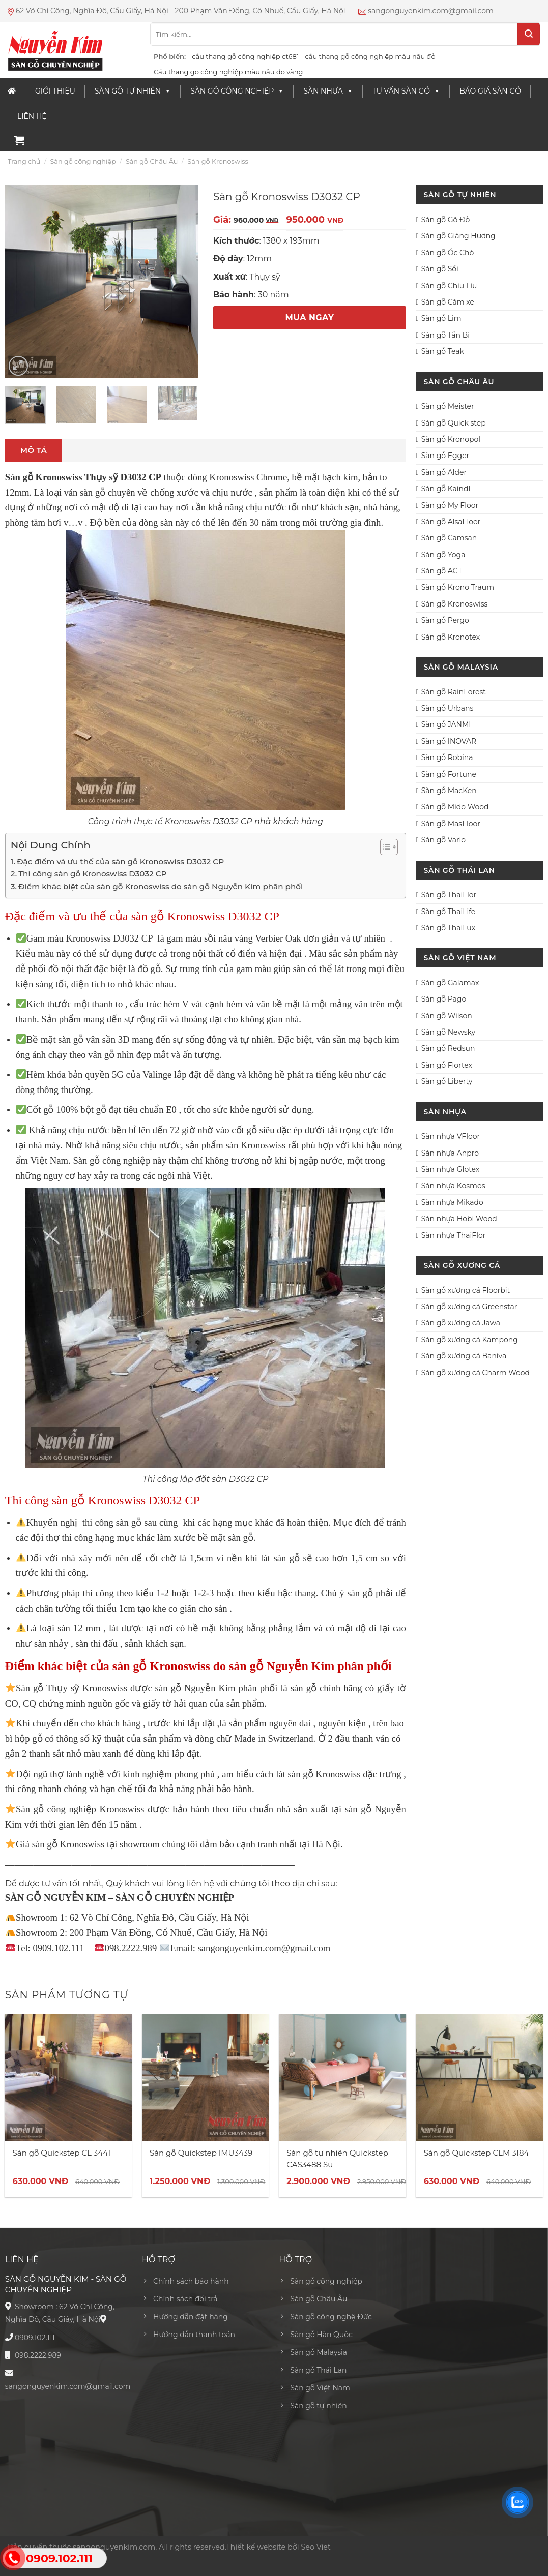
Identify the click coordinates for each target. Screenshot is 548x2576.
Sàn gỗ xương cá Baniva (464, 1355)
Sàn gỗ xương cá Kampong (469, 1339)
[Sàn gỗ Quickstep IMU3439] (205, 2077)
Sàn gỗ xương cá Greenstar (469, 1306)
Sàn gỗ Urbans (447, 708)
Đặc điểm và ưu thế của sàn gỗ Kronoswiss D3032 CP (120, 861)
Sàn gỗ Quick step (453, 423)
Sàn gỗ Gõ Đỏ (445, 219)
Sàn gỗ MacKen (449, 790)
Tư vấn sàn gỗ (406, 91)
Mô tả (33, 450)
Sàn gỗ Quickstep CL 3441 (62, 2153)
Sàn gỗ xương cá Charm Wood (475, 1372)
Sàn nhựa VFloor (450, 1136)
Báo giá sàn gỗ (490, 91)
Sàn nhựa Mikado (452, 1202)
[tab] (33, 450)
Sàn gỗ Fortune (448, 774)
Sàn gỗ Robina (447, 757)
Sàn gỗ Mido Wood (455, 806)
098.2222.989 (38, 2355)
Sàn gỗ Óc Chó (447, 252)
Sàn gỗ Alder (444, 472)
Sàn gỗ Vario (443, 839)
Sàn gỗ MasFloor (450, 823)
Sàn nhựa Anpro (450, 1153)
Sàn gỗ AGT (442, 570)
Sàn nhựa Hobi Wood (459, 1218)
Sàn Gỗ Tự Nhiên (133, 91)
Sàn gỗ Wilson (446, 1015)
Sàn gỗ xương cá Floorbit (465, 1290)
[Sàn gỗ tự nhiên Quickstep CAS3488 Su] (342, 2077)
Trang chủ (24, 161)
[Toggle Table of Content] (383, 847)
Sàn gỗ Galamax (450, 982)
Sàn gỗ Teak (442, 351)
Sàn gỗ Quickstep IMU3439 (201, 2153)
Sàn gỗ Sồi (439, 269)
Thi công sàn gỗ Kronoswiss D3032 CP (92, 873)
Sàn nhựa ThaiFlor (453, 1235)
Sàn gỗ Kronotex (450, 637)
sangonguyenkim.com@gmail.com (68, 2386)
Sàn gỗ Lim (441, 318)
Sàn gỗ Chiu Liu (449, 285)
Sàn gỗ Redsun (448, 1048)
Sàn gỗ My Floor (449, 505)
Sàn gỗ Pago (444, 999)
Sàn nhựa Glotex (450, 1169)
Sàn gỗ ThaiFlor (449, 894)
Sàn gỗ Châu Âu (152, 161)
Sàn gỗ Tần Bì (445, 335)
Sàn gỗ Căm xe (447, 302)
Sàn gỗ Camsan (449, 537)
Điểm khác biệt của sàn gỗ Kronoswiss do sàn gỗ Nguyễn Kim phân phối (160, 886)
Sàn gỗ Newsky (448, 1032)
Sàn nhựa (328, 91)
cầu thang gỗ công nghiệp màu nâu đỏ (370, 56)
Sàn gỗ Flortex (446, 1065)
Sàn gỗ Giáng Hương (458, 235)
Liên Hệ (32, 116)
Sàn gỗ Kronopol (450, 439)
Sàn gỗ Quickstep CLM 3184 (476, 2153)
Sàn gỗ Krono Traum (457, 587)
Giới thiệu (55, 91)
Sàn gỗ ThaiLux (448, 927)
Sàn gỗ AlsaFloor (451, 521)
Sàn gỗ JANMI (446, 724)
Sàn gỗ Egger (445, 455)
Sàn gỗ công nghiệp (237, 91)
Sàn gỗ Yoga (443, 554)
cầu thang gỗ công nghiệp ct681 (245, 56)
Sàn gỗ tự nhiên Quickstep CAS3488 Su (337, 2158)
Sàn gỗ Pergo (445, 620)
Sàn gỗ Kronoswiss (217, 161)
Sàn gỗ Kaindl (446, 488)
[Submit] (528, 34)
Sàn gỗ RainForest (453, 691)
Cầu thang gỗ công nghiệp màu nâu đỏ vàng (228, 72)
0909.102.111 (35, 2337)
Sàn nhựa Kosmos (453, 1185)
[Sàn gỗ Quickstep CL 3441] (68, 2077)
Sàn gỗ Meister (447, 406)
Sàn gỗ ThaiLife (448, 911)
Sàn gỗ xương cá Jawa (460, 1322)
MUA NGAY (309, 317)
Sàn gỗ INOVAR (449, 741)
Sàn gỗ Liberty (447, 1081)
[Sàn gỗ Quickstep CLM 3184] (479, 2077)
